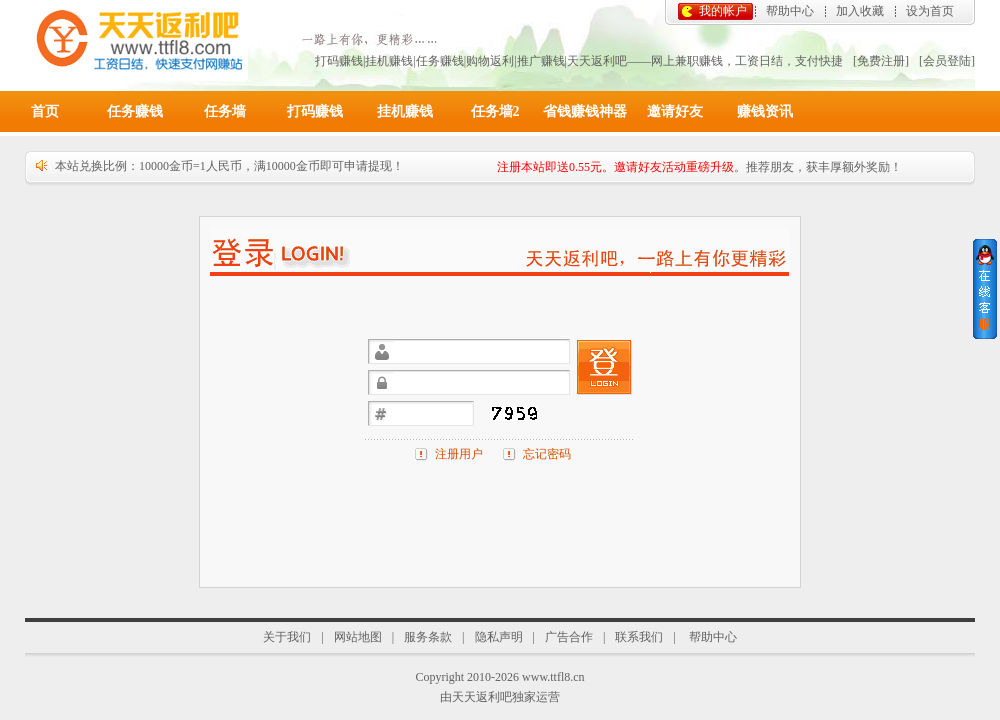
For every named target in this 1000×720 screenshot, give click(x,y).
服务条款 (428, 637)
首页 (45, 111)
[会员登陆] (947, 61)
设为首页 (930, 11)
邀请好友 (675, 111)
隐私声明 (499, 637)
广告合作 (569, 637)
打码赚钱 (315, 111)
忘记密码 (547, 454)
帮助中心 (790, 11)
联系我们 (639, 637)
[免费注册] (881, 61)
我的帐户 (723, 11)
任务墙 (225, 111)
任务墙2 (495, 111)
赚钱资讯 (765, 111)
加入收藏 (860, 11)
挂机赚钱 (405, 111)
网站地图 (358, 637)
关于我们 (287, 637)
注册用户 (459, 454)
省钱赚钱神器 (585, 111)
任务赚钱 (135, 111)
